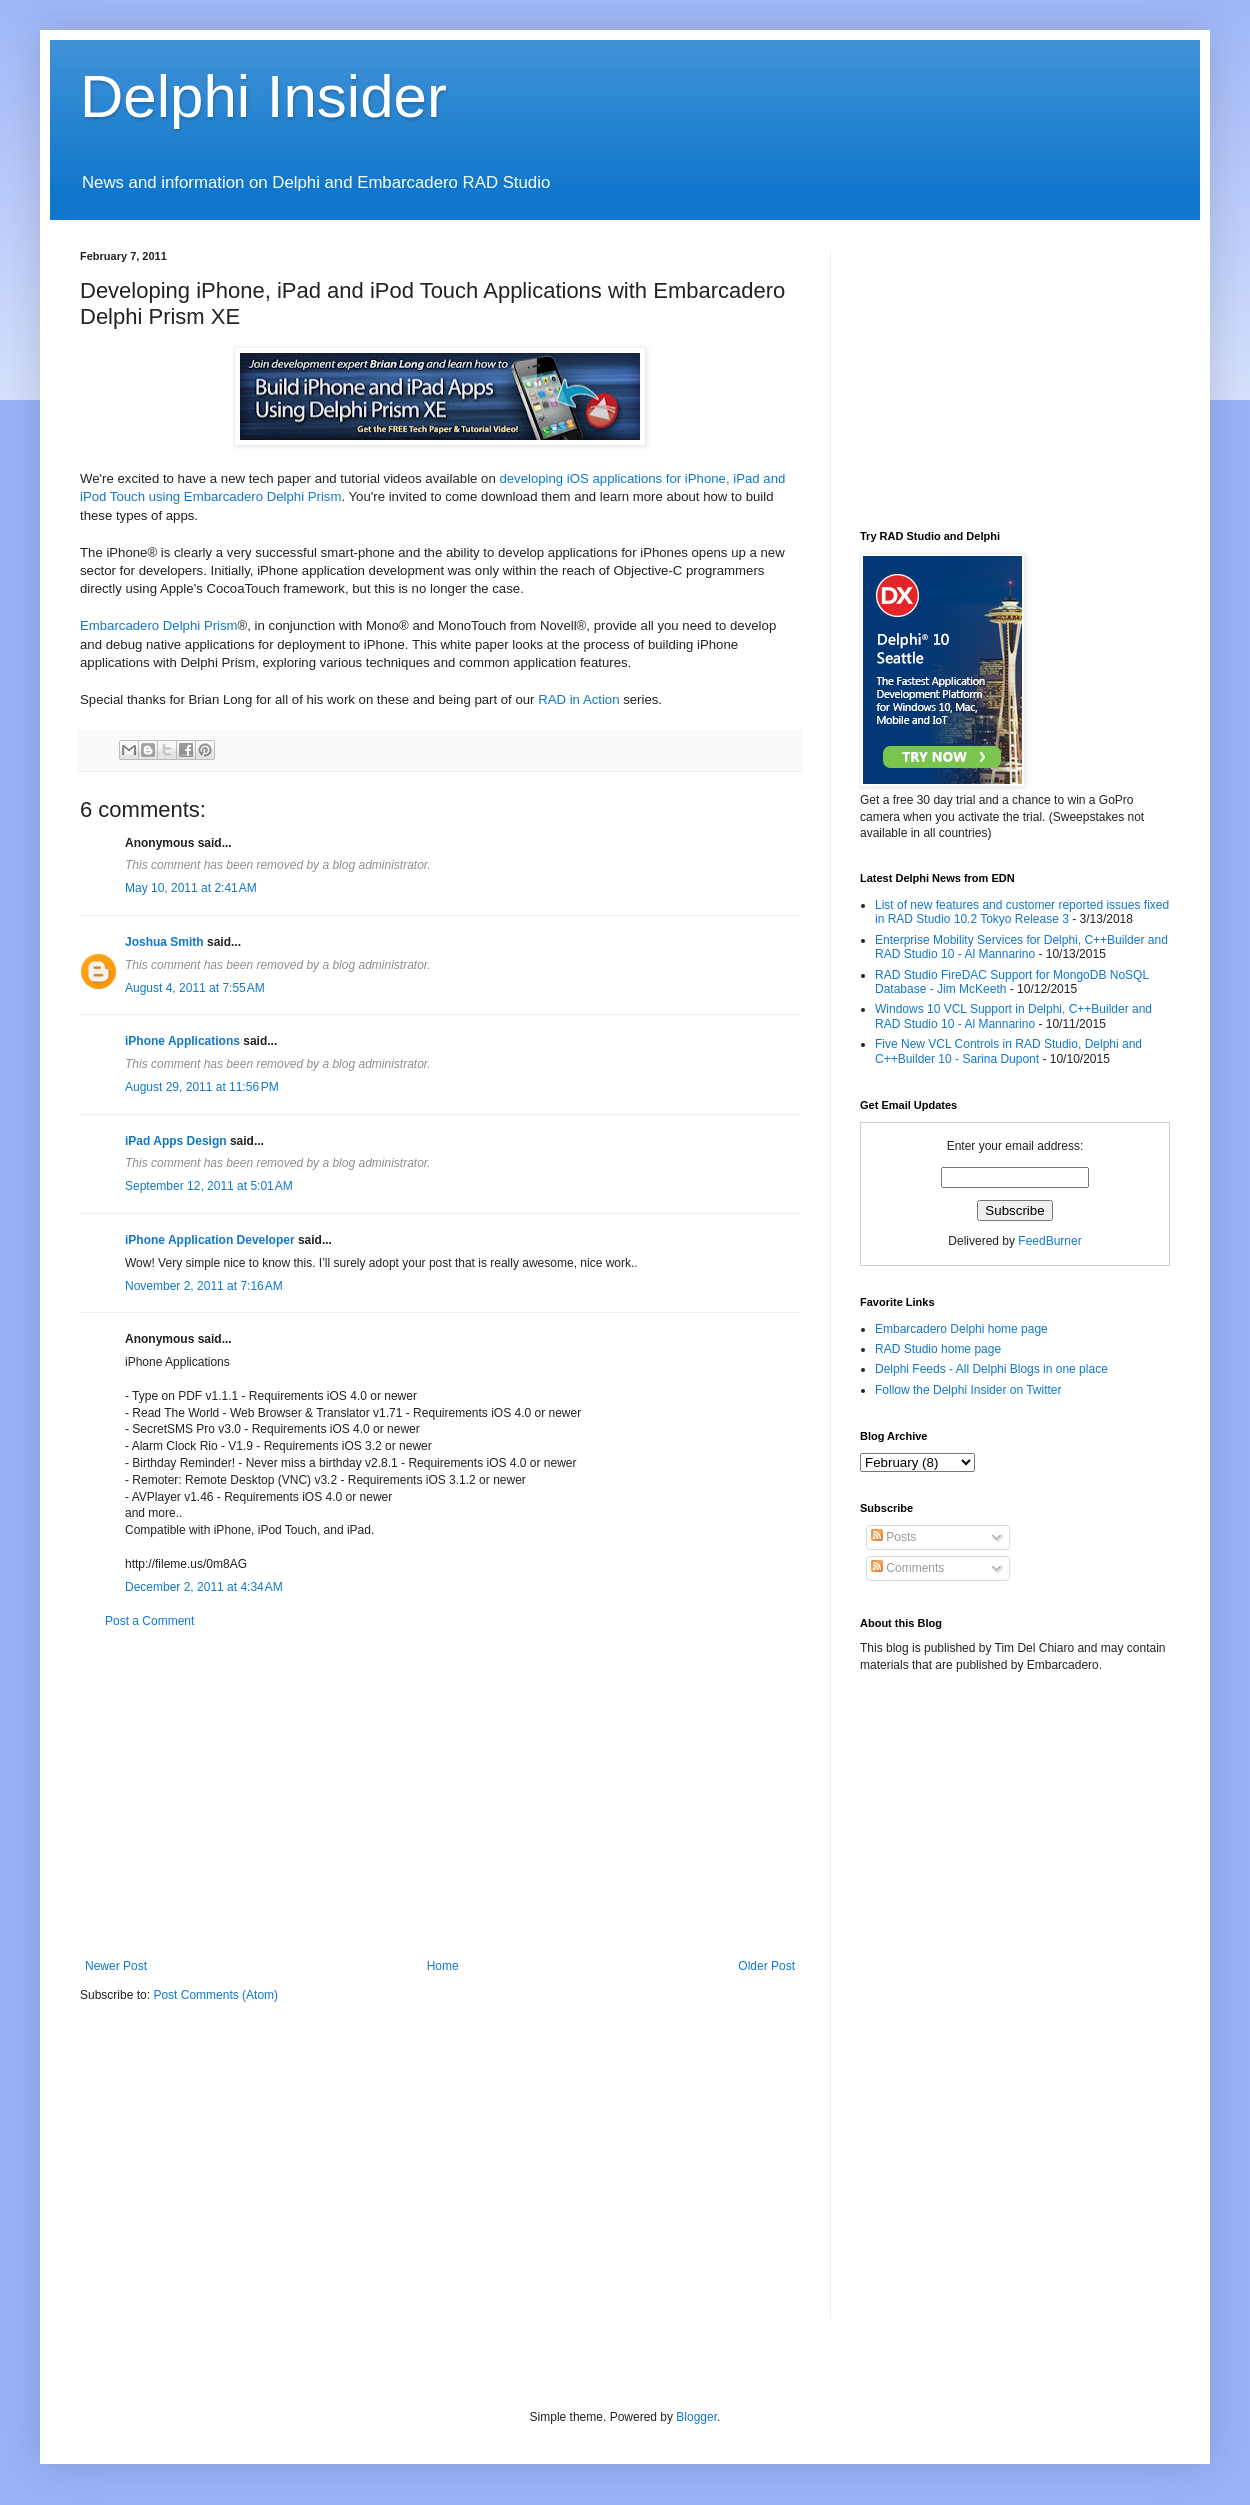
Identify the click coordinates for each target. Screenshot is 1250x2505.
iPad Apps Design (176, 1141)
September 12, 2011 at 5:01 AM (209, 1186)
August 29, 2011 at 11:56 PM (202, 1087)
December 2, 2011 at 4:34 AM (204, 1587)
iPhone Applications (182, 1041)
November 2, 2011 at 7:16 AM (204, 1286)
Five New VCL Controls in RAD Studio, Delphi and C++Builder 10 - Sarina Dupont (1008, 1051)
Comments (907, 1568)
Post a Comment (149, 1621)
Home (443, 1966)
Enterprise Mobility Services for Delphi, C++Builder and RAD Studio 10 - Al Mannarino (1021, 947)
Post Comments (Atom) (215, 1995)
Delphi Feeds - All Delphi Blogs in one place (991, 1369)
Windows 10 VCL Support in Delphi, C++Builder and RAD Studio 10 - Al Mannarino (1013, 1016)
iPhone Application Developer (210, 1240)
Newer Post (116, 1966)
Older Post (766, 1966)
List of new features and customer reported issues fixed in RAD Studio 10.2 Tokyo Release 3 (1022, 912)
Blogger (696, 2417)
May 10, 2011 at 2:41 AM (191, 888)
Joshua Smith (164, 942)
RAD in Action (578, 699)
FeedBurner (1049, 1241)
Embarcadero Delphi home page (961, 1329)
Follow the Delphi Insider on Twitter (968, 1390)
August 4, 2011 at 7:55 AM (195, 988)
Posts (893, 1537)
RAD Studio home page (938, 1349)
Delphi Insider (263, 96)
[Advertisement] (440, 1794)
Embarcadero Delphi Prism (159, 625)
